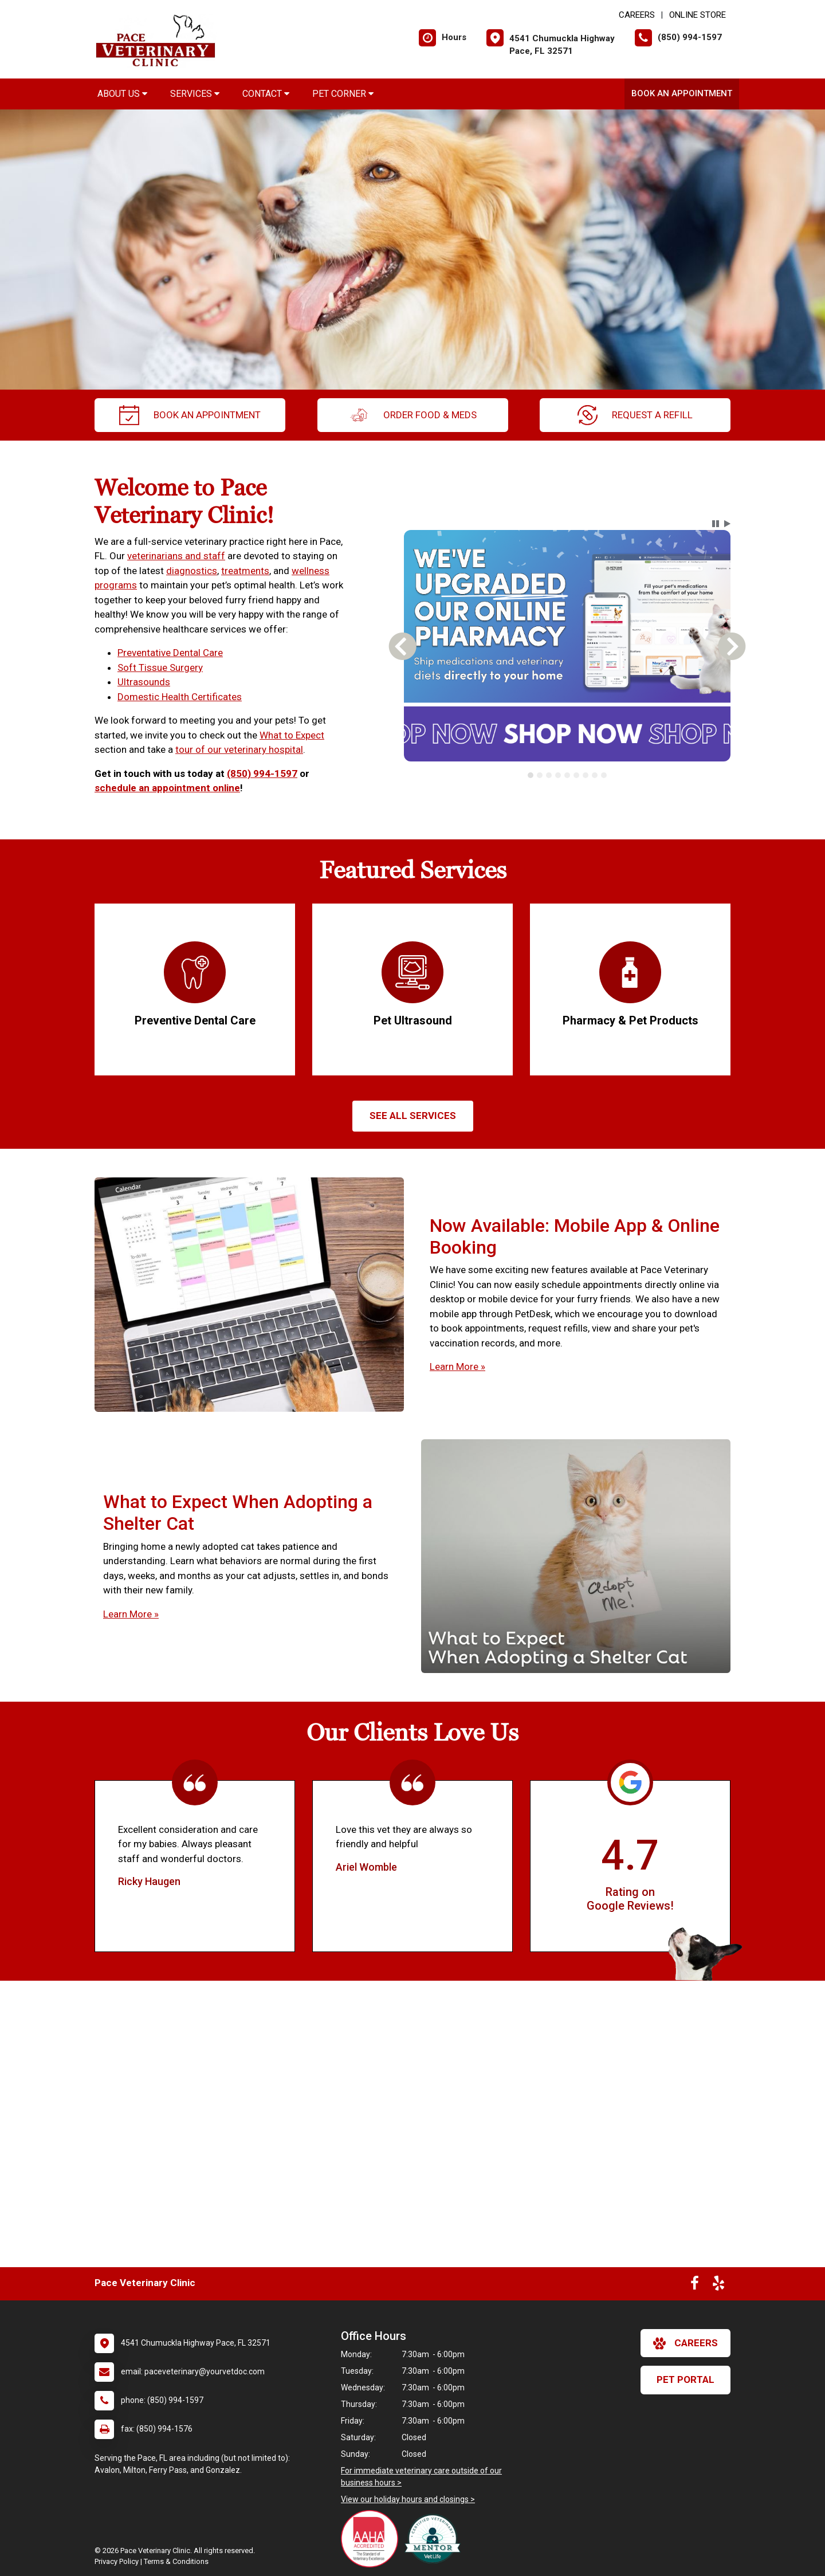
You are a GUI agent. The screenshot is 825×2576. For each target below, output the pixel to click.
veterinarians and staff (176, 555)
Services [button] (194, 93)
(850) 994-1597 (262, 773)
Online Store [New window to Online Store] (697, 15)
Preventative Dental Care (170, 652)
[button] (715, 523)
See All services (413, 1115)
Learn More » (457, 1366)
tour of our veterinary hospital (239, 749)
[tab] (530, 775)
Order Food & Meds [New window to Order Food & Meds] (413, 415)
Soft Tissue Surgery (160, 667)
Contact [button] (265, 93)
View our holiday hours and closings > (408, 2499)
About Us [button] (122, 93)
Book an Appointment (681, 93)
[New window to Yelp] (718, 2285)
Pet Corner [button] (343, 93)
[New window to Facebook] (695, 2285)
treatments (245, 570)
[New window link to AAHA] (372, 2538)
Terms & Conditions (176, 2561)
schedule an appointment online (167, 788)
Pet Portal (685, 2379)
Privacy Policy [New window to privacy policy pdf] (117, 2561)
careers (685, 2343)
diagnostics (191, 570)
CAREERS (637, 15)
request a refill (635, 415)
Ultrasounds (143, 682)
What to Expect (292, 735)
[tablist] (567, 775)
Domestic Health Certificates (179, 696)
